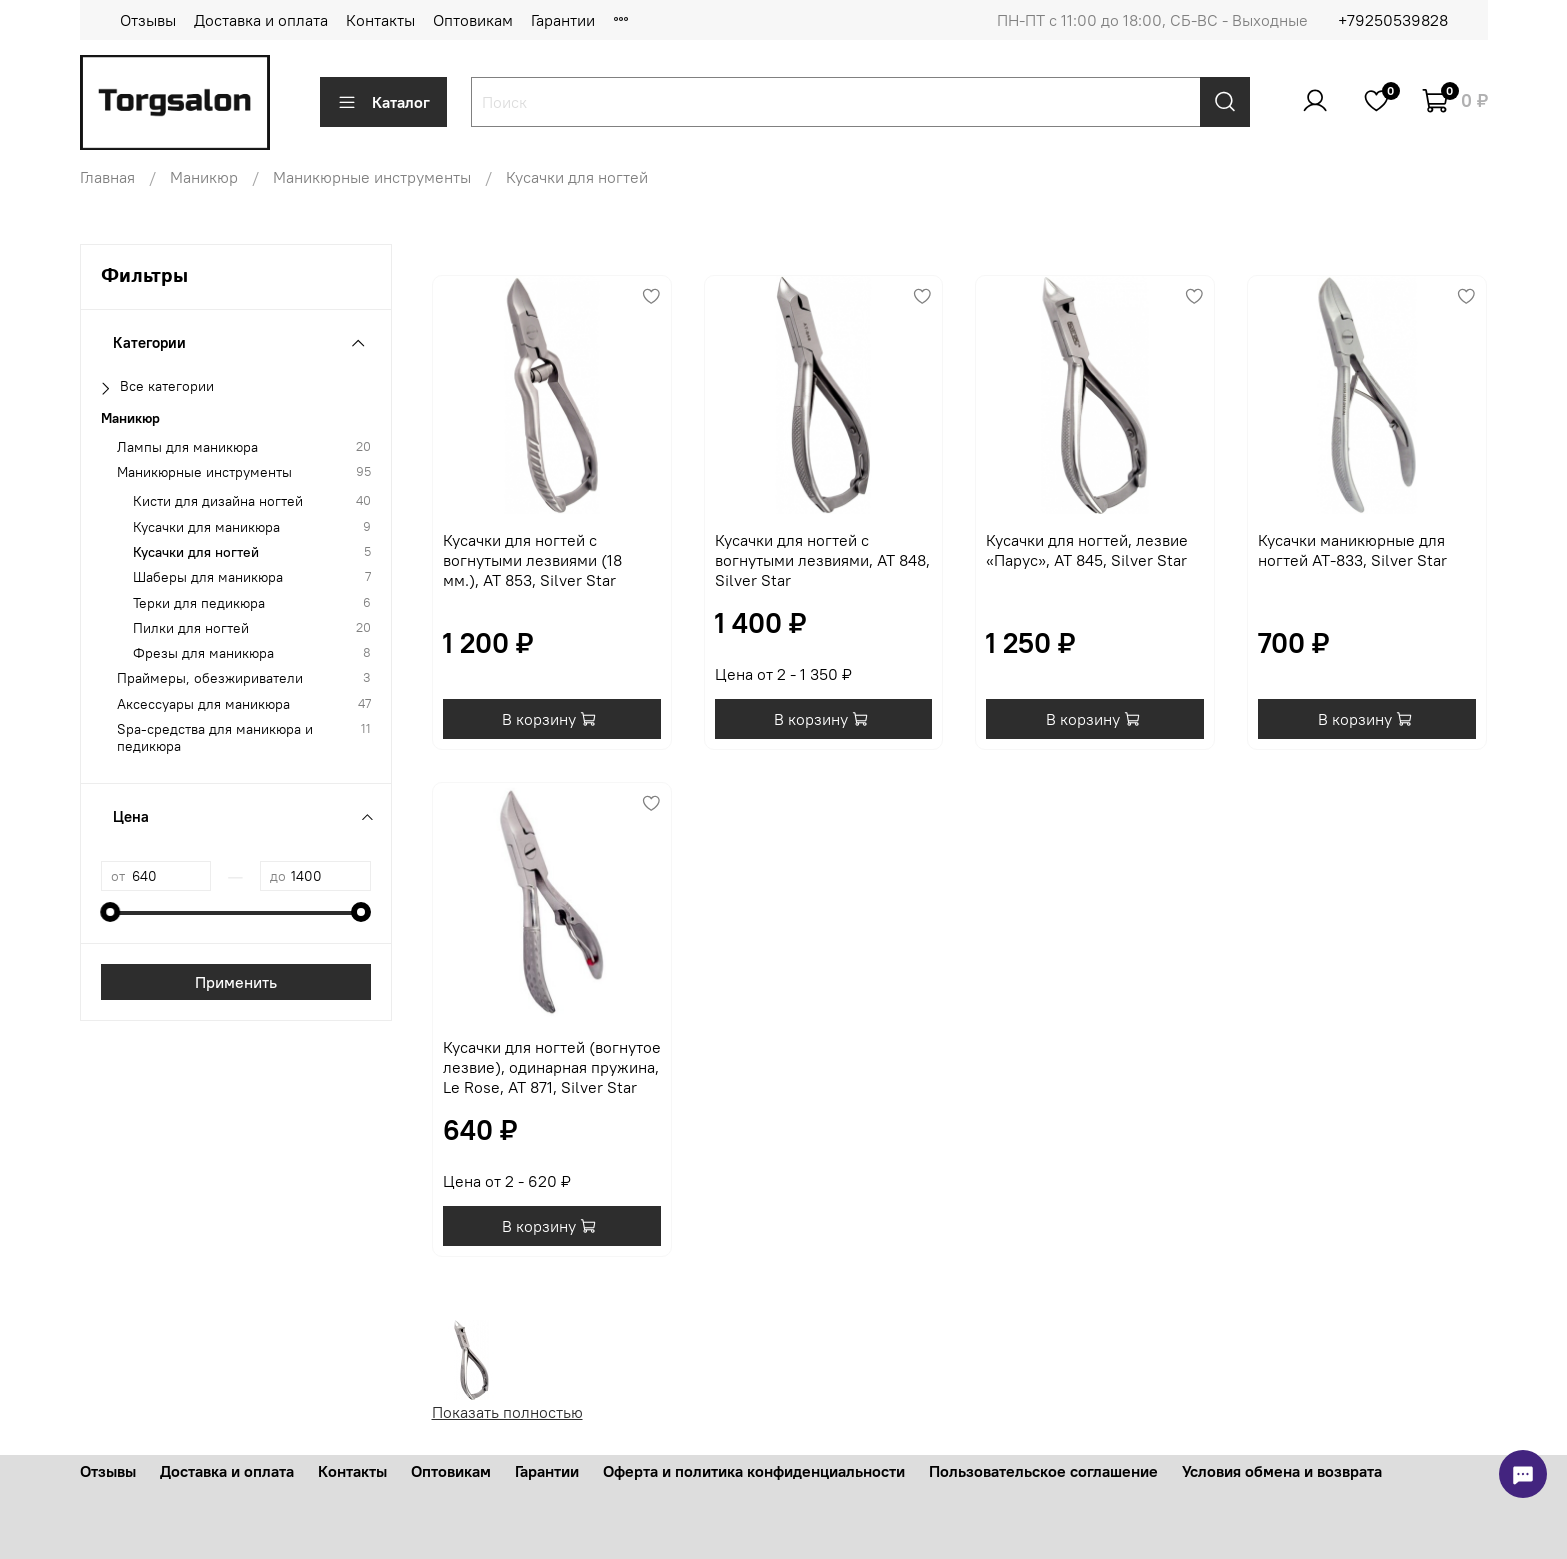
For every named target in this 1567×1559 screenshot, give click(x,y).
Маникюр (204, 177)
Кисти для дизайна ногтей (218, 501)
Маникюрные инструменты (372, 177)
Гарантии (563, 20)
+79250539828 (1393, 20)
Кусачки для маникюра (206, 527)
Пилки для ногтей (191, 628)
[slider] (111, 912)
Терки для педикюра (199, 603)
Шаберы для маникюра (208, 577)
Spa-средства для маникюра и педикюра (215, 738)
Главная (107, 177)
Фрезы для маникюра (203, 653)
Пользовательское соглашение (1043, 1471)
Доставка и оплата (261, 20)
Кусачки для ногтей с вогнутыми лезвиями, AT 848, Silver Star (822, 560)
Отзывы (148, 20)
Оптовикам (473, 20)
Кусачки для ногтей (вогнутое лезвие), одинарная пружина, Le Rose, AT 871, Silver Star (552, 1067)
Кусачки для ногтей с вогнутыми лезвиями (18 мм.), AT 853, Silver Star (532, 560)
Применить (236, 982)
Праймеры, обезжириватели (210, 678)
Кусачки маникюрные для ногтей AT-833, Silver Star (1352, 550)
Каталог (383, 102)
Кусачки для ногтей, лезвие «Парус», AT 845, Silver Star (1087, 550)
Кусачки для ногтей (196, 552)
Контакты (380, 20)
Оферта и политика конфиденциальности (754, 1471)
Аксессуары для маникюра (203, 704)
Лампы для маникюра (187, 447)
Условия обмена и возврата (1282, 1471)
